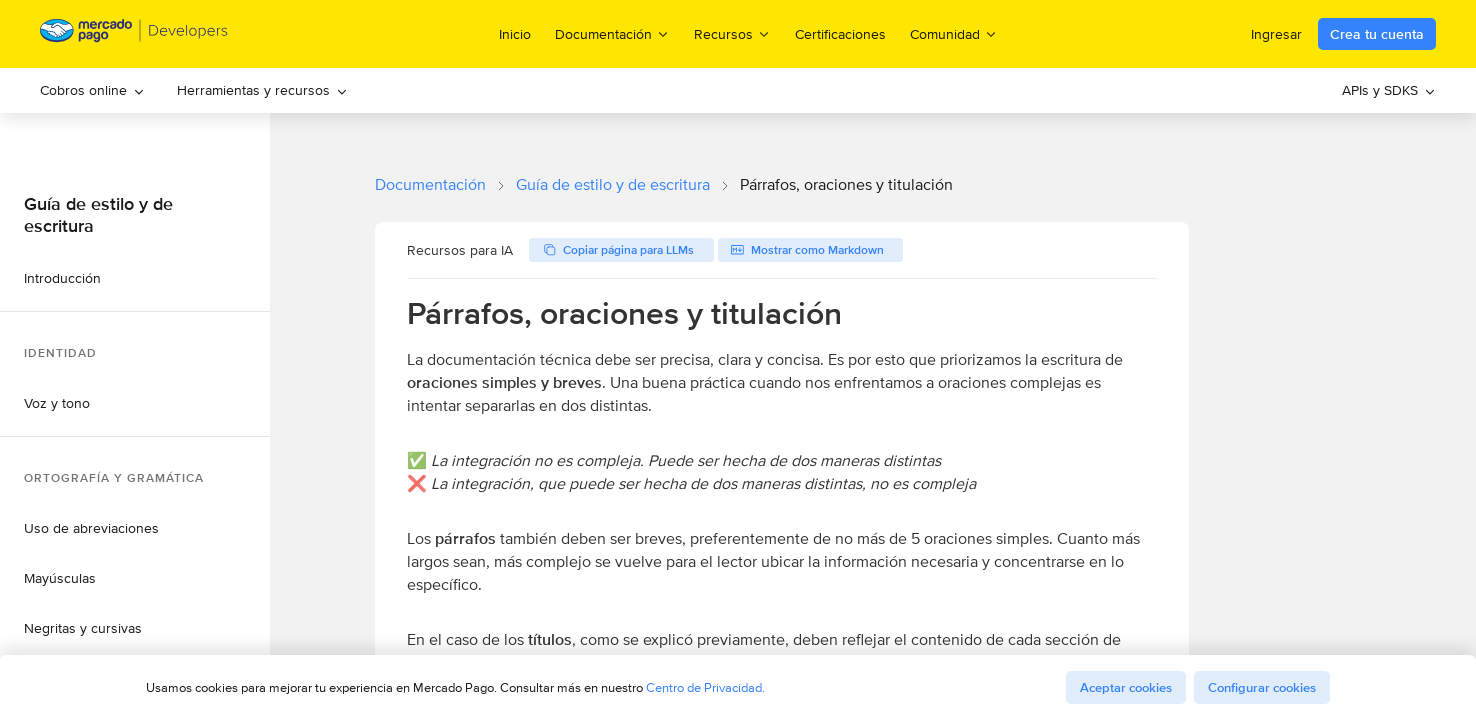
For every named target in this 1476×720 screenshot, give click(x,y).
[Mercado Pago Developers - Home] (134, 34)
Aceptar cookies (1126, 687)
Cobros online (92, 90)
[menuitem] (92, 90)
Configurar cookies (1262, 687)
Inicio (515, 34)
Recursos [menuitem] (732, 33)
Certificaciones (840, 34)
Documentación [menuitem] (612, 33)
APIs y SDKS (1389, 90)
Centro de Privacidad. (705, 687)
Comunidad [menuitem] (954, 33)
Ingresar (1276, 34)
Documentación (430, 184)
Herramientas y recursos (262, 90)
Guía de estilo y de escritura (613, 184)
